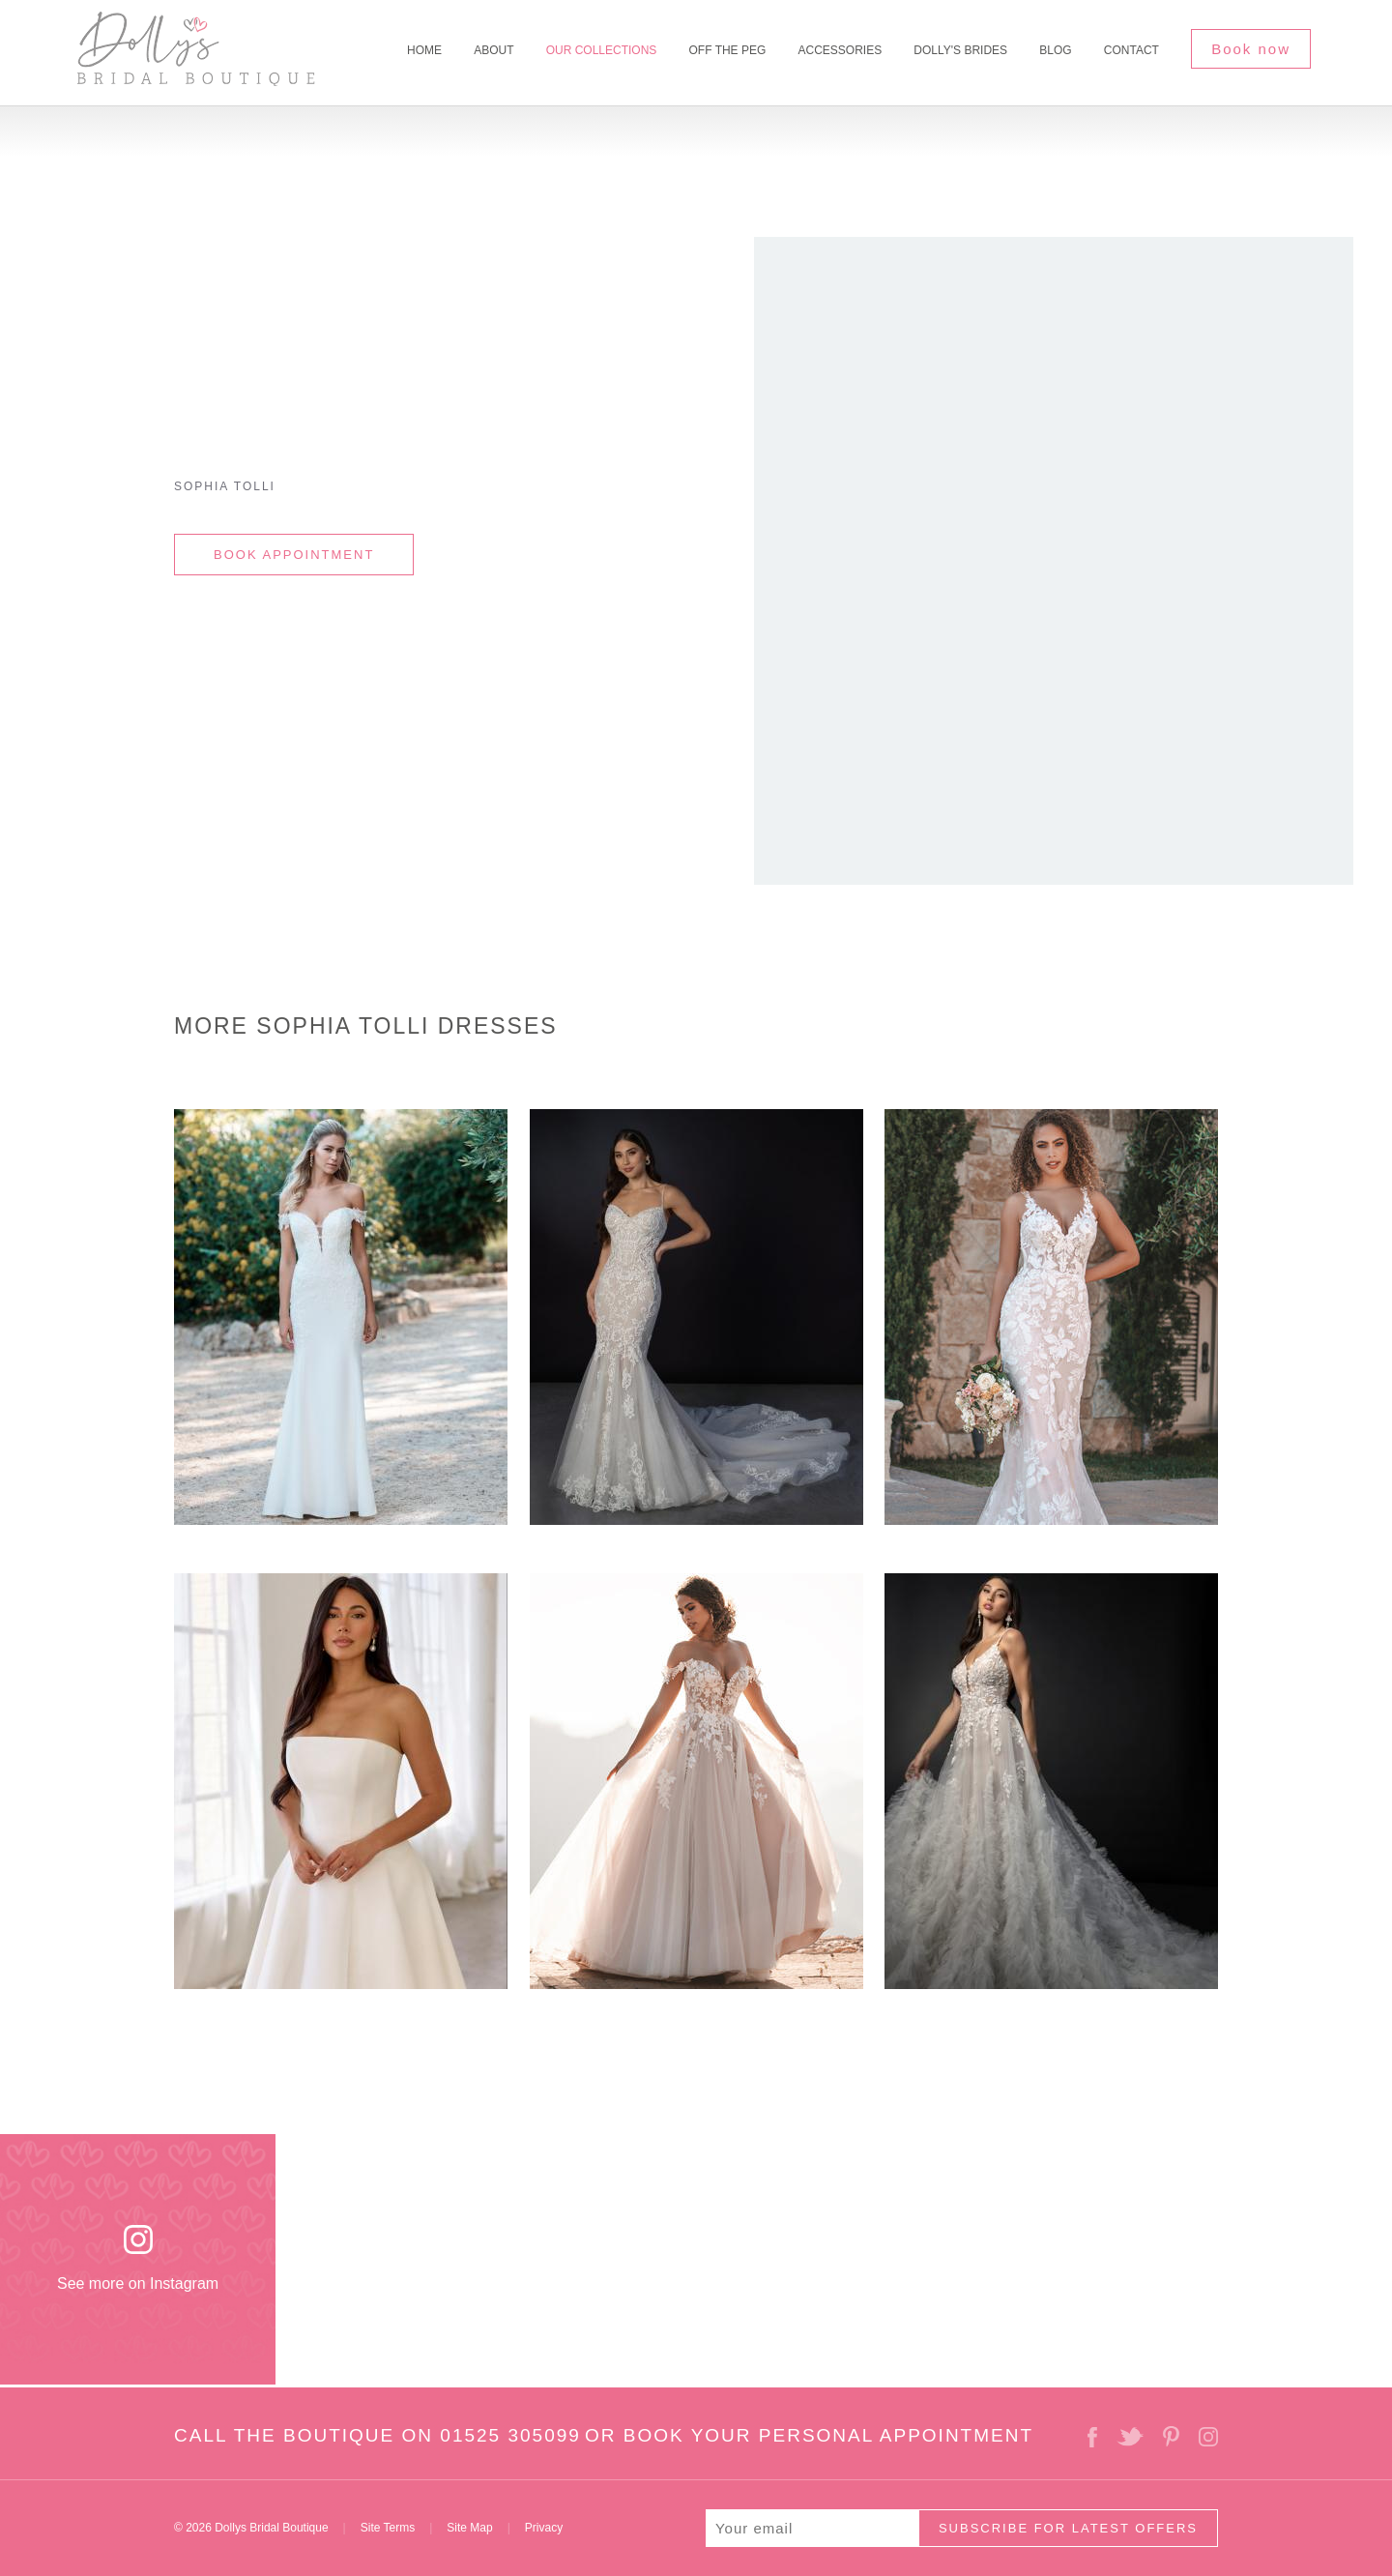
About (493, 50)
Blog (1055, 50)
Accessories (840, 50)
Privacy (544, 2527)
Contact (1131, 50)
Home (424, 50)
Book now (1250, 49)
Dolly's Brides (960, 50)
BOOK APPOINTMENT (294, 554)
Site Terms (388, 2527)
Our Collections (601, 50)
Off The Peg (728, 50)
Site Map (469, 2527)
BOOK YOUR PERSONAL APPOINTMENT (828, 2435)
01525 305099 (510, 2435)
